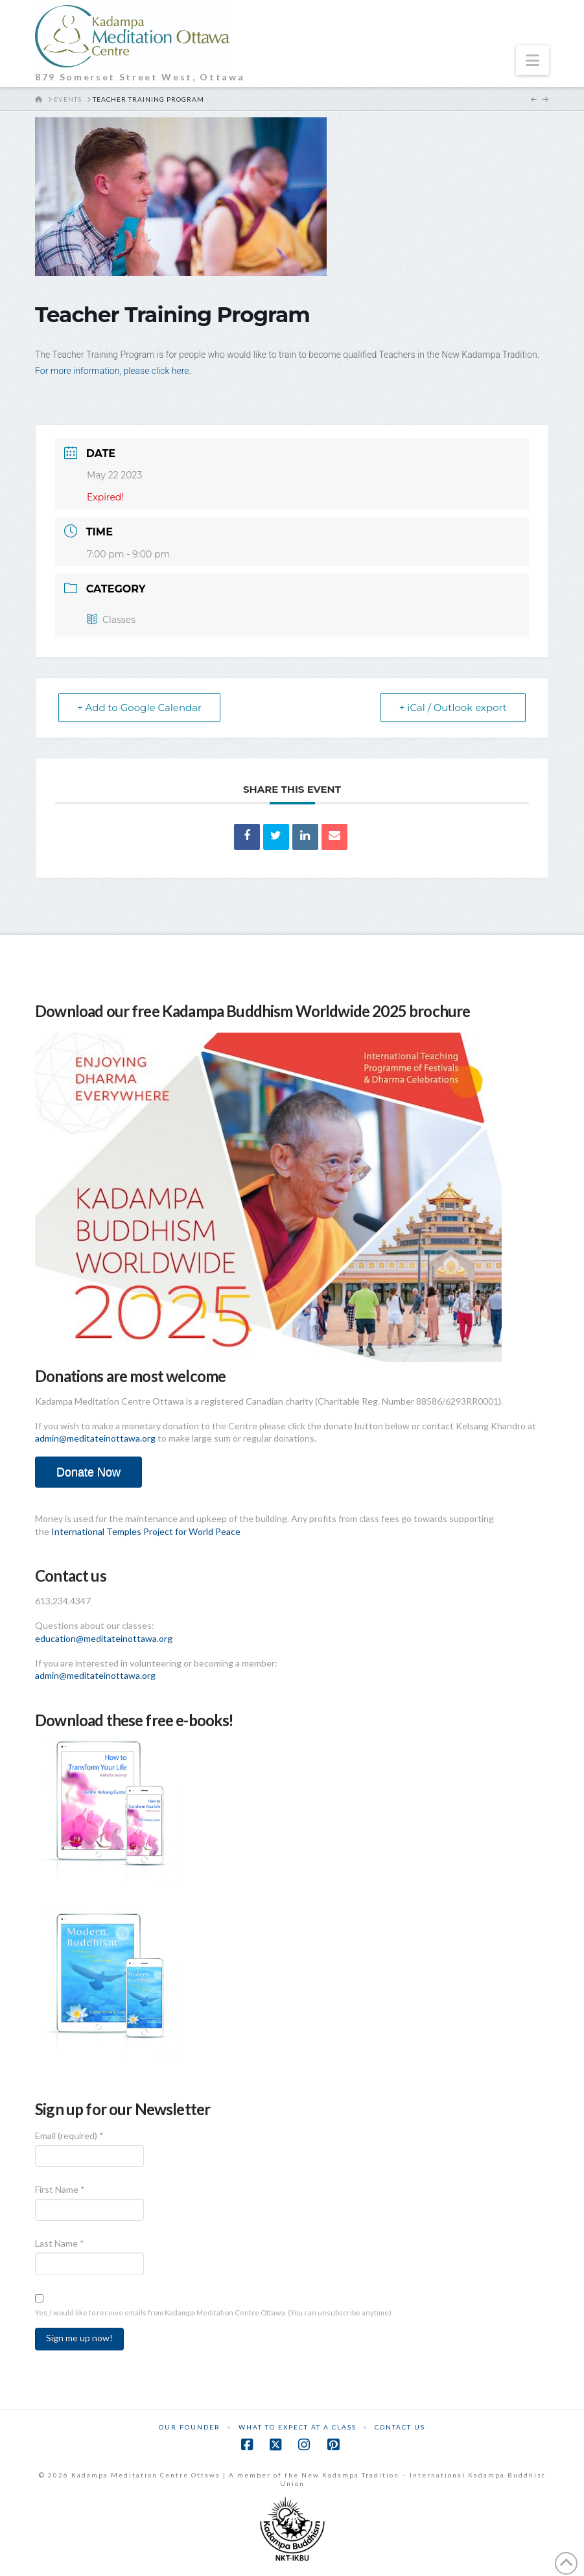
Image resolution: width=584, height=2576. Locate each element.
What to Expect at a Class (297, 2427)
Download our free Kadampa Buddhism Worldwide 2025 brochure (252, 1010)
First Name (60, 2189)
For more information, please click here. (113, 371)
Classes (111, 620)
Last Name (59, 2243)
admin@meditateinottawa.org (95, 1438)
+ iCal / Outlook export (453, 707)
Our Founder (189, 2427)
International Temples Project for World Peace (145, 1531)
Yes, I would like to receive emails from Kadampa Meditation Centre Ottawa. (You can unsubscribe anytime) (213, 2312)
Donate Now (88, 1472)
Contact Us (400, 2427)
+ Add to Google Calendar (139, 707)
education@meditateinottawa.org (103, 1638)
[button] (532, 60)
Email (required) (69, 2135)
